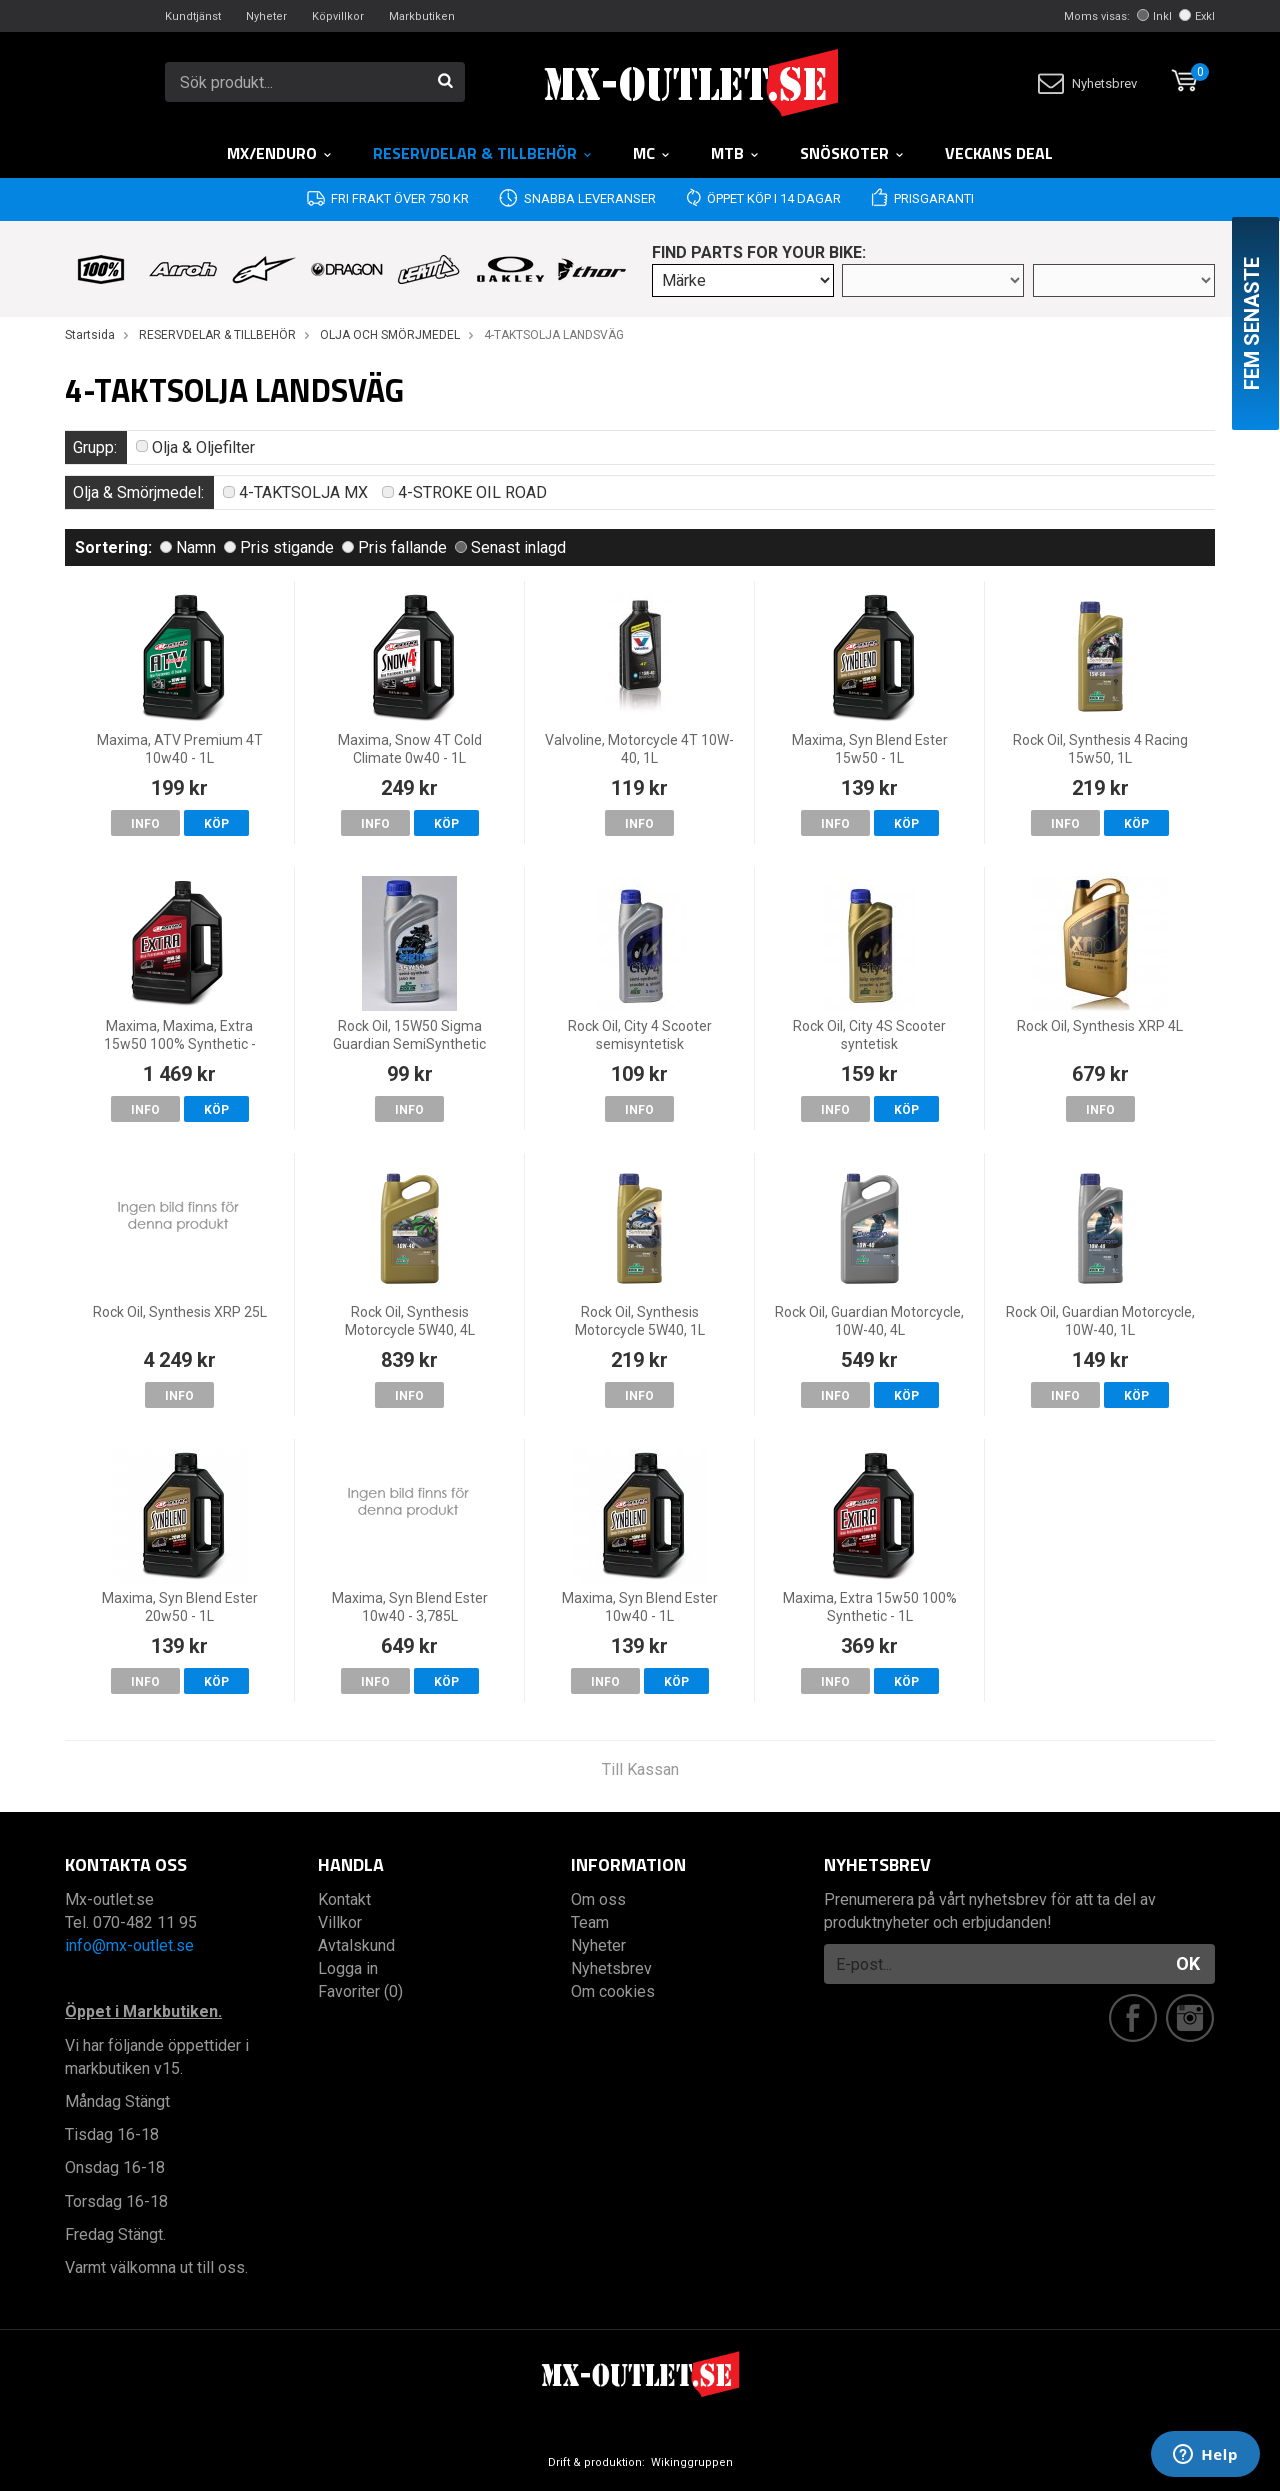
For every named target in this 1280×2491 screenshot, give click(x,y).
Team (590, 1922)
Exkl (1197, 16)
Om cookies (613, 1991)
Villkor (340, 1922)
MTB (735, 153)
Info (145, 824)
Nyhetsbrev (1087, 83)
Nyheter (266, 16)
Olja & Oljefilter (195, 447)
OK (1188, 1963)
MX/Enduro (280, 153)
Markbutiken (422, 16)
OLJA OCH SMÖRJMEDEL (390, 335)
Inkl (1154, 16)
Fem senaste (1252, 323)
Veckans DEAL (999, 153)
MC (652, 153)
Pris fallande (394, 547)
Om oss (598, 1899)
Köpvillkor (338, 16)
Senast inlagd (510, 547)
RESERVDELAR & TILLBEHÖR (483, 153)
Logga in (348, 1968)
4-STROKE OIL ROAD (464, 492)
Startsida (90, 335)
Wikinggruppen (692, 2462)
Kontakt (344, 1899)
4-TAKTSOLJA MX (295, 492)
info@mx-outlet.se (129, 1945)
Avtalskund (356, 1945)
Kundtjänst (193, 16)
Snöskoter (852, 153)
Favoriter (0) (360, 1991)
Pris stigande (279, 547)
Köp (216, 824)
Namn (188, 547)
